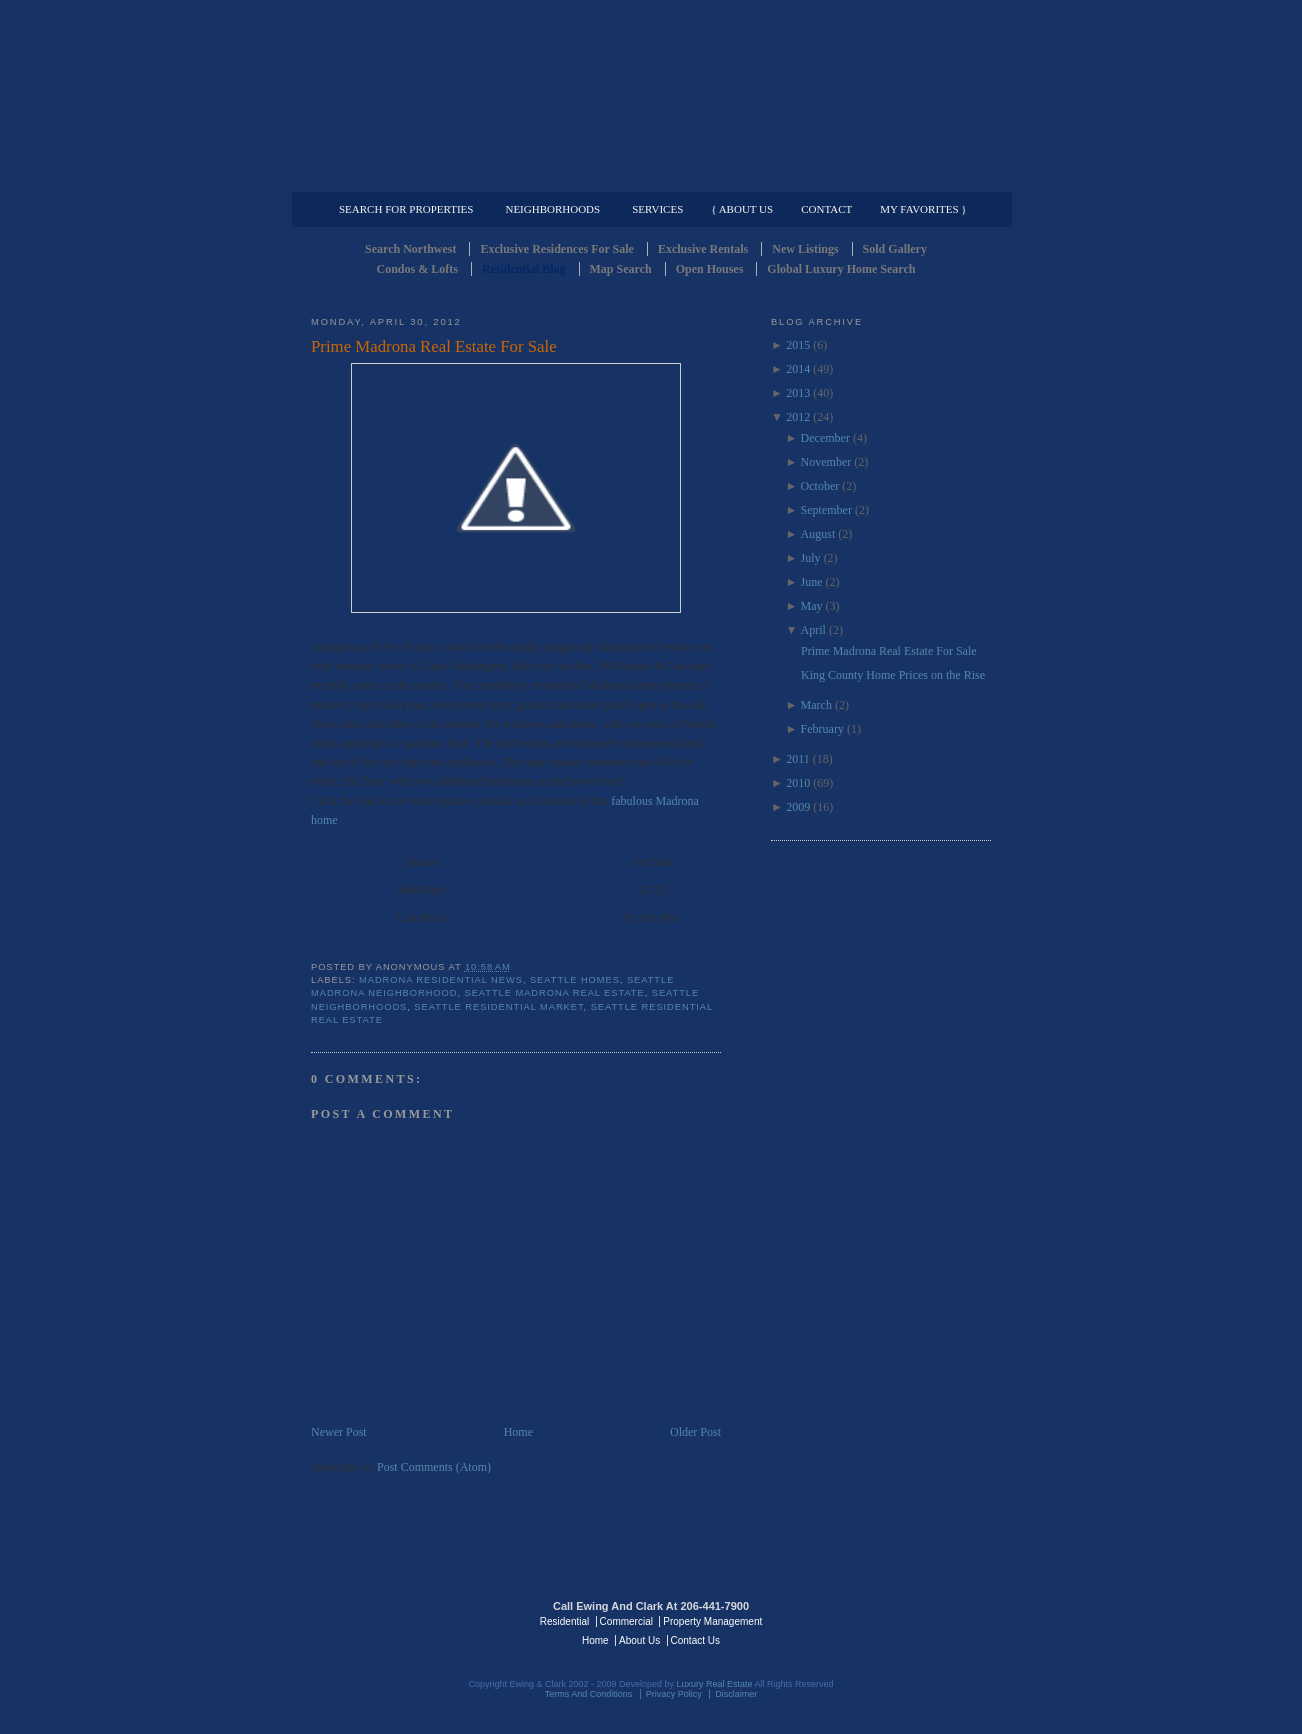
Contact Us (695, 1640)
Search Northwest (410, 249)
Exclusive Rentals (703, 249)
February (822, 729)
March (816, 705)
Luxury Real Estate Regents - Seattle (398, 1620)
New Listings (805, 249)
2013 (798, 393)
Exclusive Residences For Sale (556, 249)
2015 (798, 345)
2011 (798, 759)
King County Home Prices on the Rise (893, 675)
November (826, 462)
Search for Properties (406, 209)
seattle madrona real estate (555, 993)
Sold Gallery (895, 249)
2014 (798, 369)
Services (657, 209)
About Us (639, 1640)
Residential (564, 1621)
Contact (826, 209)
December (825, 438)
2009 (798, 807)
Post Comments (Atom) (434, 1467)
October (820, 486)
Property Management (886, 176)
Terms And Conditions (589, 1694)
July (811, 558)
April (813, 630)
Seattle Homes (575, 980)
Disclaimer (736, 1694)
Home (518, 1432)
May (812, 606)
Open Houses (710, 269)
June (812, 582)
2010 (798, 783)
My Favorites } (923, 209)
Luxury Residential (413, 176)
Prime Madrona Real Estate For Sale (434, 346)
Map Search (621, 269)
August (818, 534)
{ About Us (742, 209)
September (826, 510)
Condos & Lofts (417, 269)
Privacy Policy (674, 1694)
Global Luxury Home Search (841, 269)
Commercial (647, 176)
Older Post (695, 1432)
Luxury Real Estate (904, 1620)
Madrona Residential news (441, 980)
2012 (798, 417)
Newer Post (339, 1432)
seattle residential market (498, 1007)
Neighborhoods (552, 209)
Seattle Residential (651, 95)
